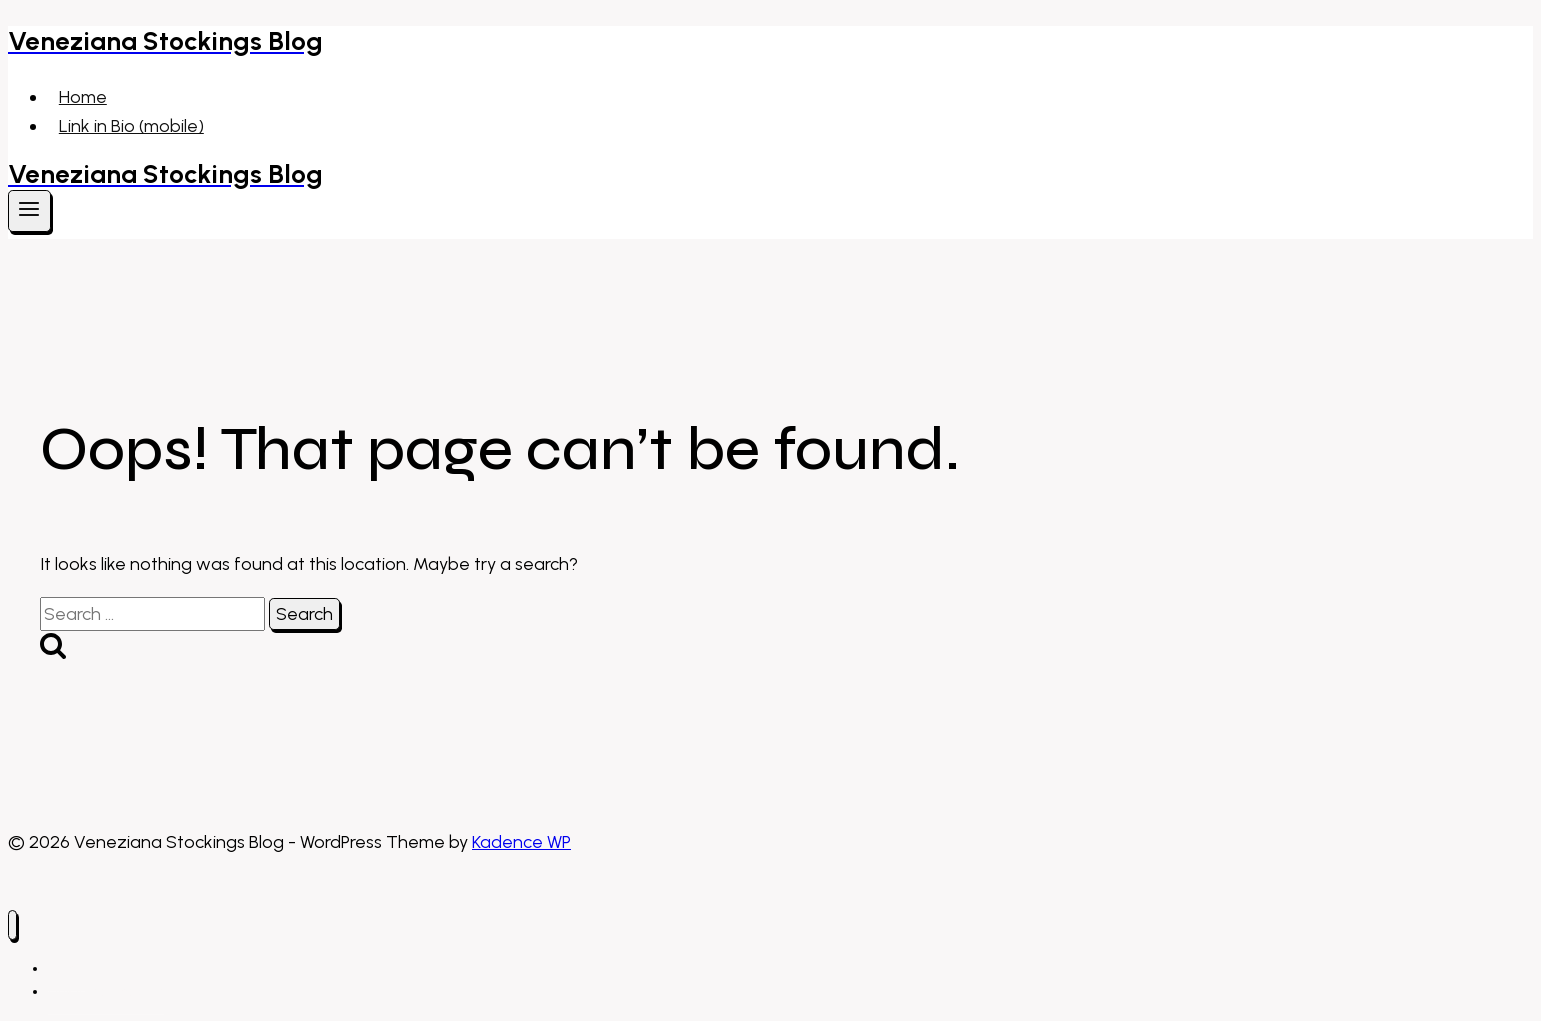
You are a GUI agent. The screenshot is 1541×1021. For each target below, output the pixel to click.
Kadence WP (521, 842)
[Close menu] (12, 925)
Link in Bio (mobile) (131, 126)
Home (83, 97)
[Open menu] (29, 211)
